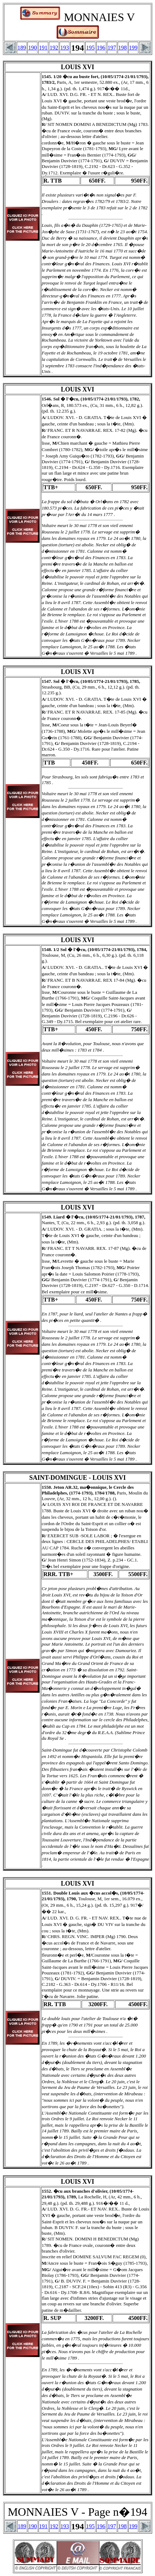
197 (112, 48)
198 (122, 48)
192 (54, 48)
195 (90, 48)
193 (64, 48)
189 (21, 48)
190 (32, 48)
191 (43, 48)
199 (133, 48)
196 (101, 48)
